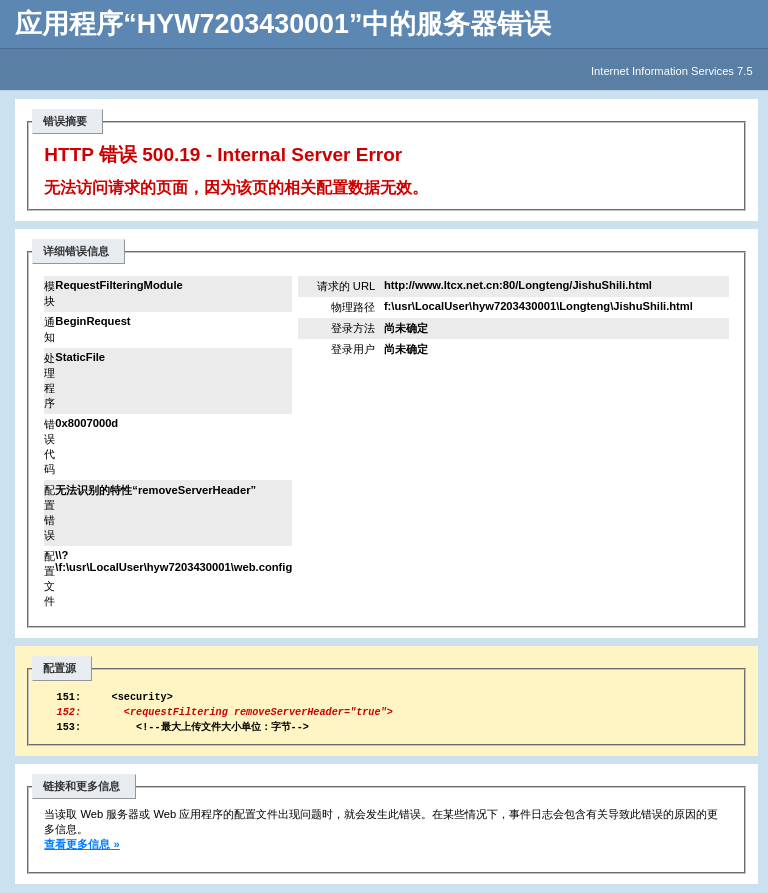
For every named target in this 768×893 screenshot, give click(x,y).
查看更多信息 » (81, 853)
